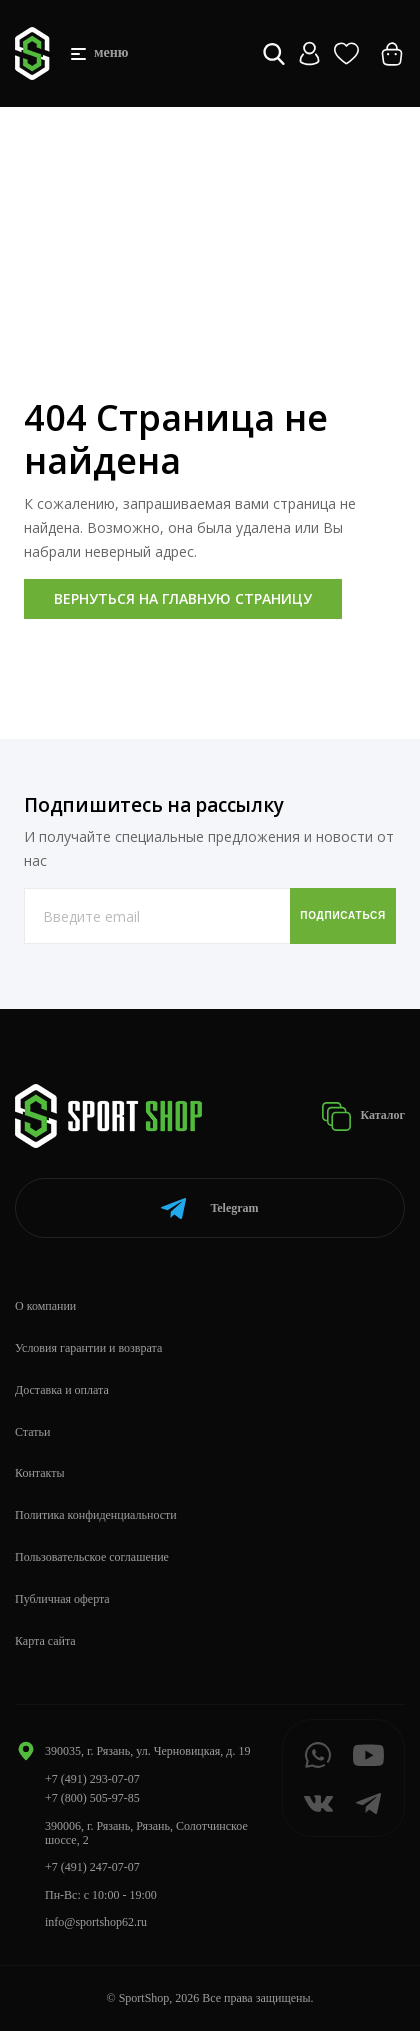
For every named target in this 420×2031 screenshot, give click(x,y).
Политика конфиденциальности (96, 1515)
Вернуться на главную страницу (183, 598)
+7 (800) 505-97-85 (92, 1798)
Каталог (363, 1116)
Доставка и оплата (62, 1390)
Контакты (40, 1473)
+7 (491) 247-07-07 (92, 1867)
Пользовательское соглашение (92, 1557)
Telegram (209, 1208)
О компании (45, 1306)
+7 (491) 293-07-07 (92, 1779)
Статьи (32, 1432)
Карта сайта (45, 1641)
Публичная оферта (62, 1599)
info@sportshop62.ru (96, 1922)
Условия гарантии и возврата (88, 1348)
